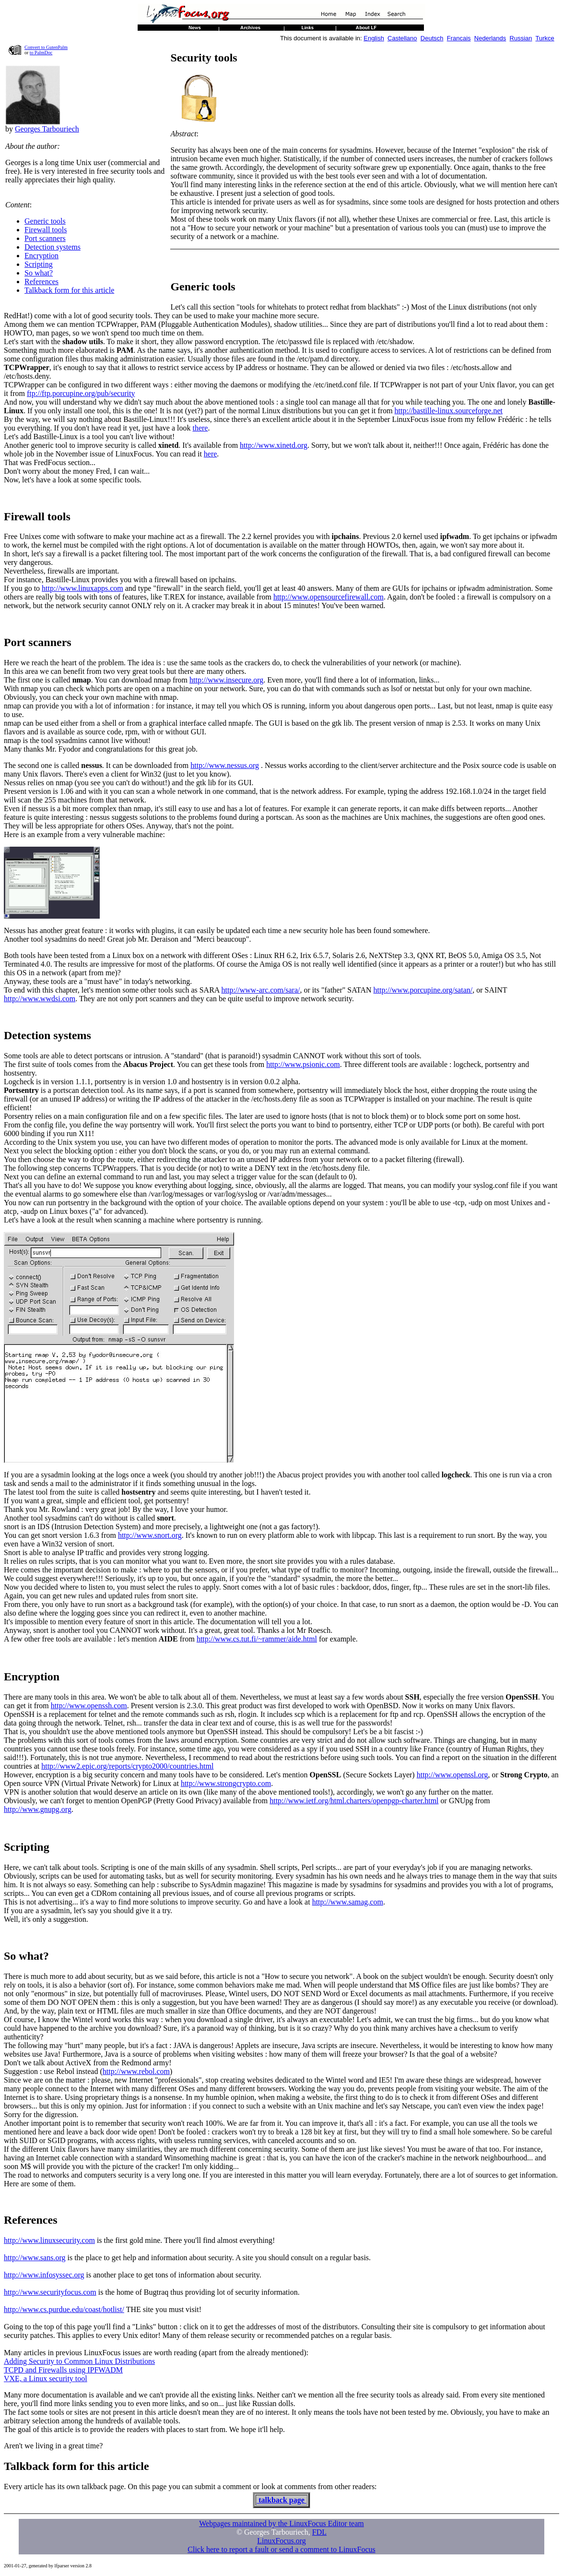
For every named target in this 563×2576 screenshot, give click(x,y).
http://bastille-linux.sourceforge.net (449, 411)
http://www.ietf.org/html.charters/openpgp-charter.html (354, 1801)
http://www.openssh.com (89, 1705)
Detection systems (52, 247)
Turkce (545, 38)
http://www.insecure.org (226, 680)
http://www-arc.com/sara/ (261, 990)
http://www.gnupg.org (37, 1809)
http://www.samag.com (347, 1902)
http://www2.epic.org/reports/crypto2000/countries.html (127, 1766)
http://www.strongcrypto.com (226, 1783)
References (41, 281)
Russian (521, 38)
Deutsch (432, 38)
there (200, 428)
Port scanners (45, 238)
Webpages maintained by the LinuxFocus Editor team (281, 2523)
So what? (38, 273)
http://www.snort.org (150, 1535)
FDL (319, 2532)
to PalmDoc (41, 52)
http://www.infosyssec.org (44, 2275)
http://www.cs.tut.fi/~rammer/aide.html (257, 1639)
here (210, 454)
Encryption (41, 256)
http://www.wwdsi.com (39, 998)
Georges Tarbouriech (47, 129)
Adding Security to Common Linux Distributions (79, 2361)
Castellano (402, 38)
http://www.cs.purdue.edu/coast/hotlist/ (64, 2309)
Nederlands (490, 38)
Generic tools (45, 221)
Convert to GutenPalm (46, 47)
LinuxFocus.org (281, 2541)
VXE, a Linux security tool (45, 2378)
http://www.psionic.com (303, 1064)
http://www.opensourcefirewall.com (328, 597)
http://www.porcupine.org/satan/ (423, 990)
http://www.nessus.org (224, 765)
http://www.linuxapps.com (82, 588)
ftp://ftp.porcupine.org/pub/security (81, 393)
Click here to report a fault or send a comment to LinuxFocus (281, 2549)
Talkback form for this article (69, 290)
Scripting (38, 264)
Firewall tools (45, 230)
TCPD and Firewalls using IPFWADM (63, 2370)
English (374, 38)
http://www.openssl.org (452, 1775)
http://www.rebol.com (136, 2071)
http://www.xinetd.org (273, 445)
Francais (459, 38)
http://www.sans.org (34, 2257)
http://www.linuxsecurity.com (49, 2240)
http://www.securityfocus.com (50, 2292)
